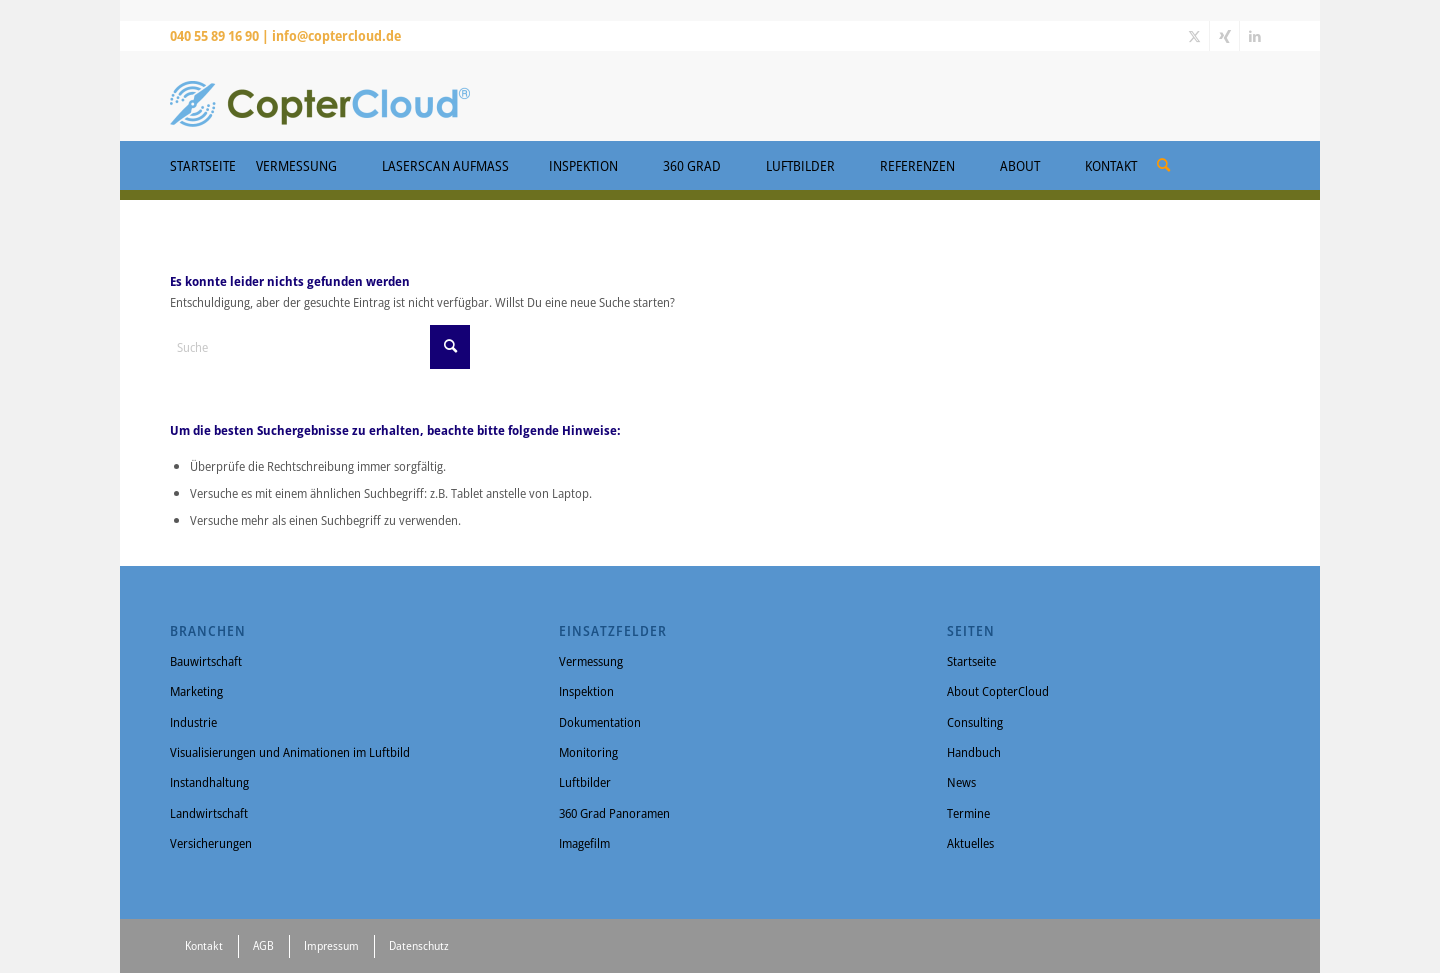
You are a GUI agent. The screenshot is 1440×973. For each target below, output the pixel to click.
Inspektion (586, 691)
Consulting (975, 722)
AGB (263, 945)
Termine (968, 813)
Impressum (331, 945)
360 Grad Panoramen (614, 813)
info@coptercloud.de (336, 35)
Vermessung (591, 661)
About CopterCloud (998, 691)
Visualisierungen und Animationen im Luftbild (290, 752)
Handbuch (974, 752)
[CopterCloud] (320, 96)
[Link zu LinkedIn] (1255, 36)
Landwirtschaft (209, 813)
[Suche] (1163, 164)
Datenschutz (419, 945)
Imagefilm (584, 843)
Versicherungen (211, 843)
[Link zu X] (1194, 36)
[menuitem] (1163, 158)
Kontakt (204, 945)
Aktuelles (970, 843)
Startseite (971, 661)
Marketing (196, 691)
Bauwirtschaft (206, 661)
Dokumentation (600, 722)
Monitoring (588, 752)
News (961, 782)
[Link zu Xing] (1224, 36)
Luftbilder (585, 782)
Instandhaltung (209, 782)
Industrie (193, 722)
